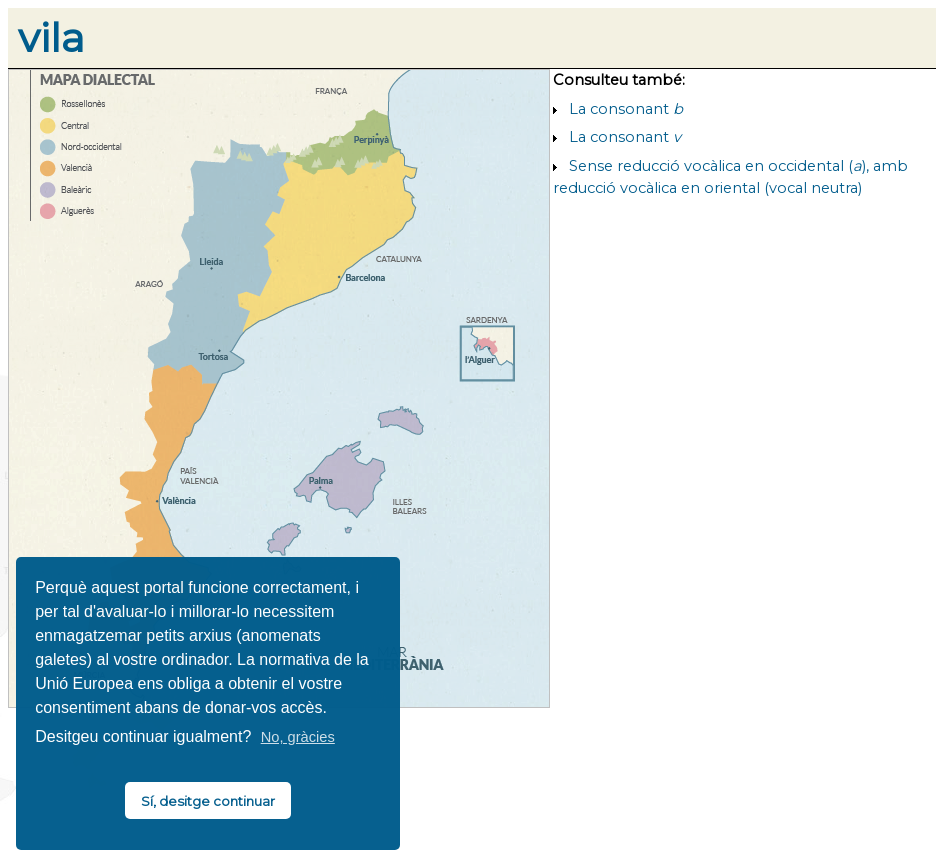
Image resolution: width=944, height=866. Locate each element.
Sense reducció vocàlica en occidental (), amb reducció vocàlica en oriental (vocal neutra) (730, 177)
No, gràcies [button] (298, 737)
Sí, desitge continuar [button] (208, 801)
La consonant (626, 109)
